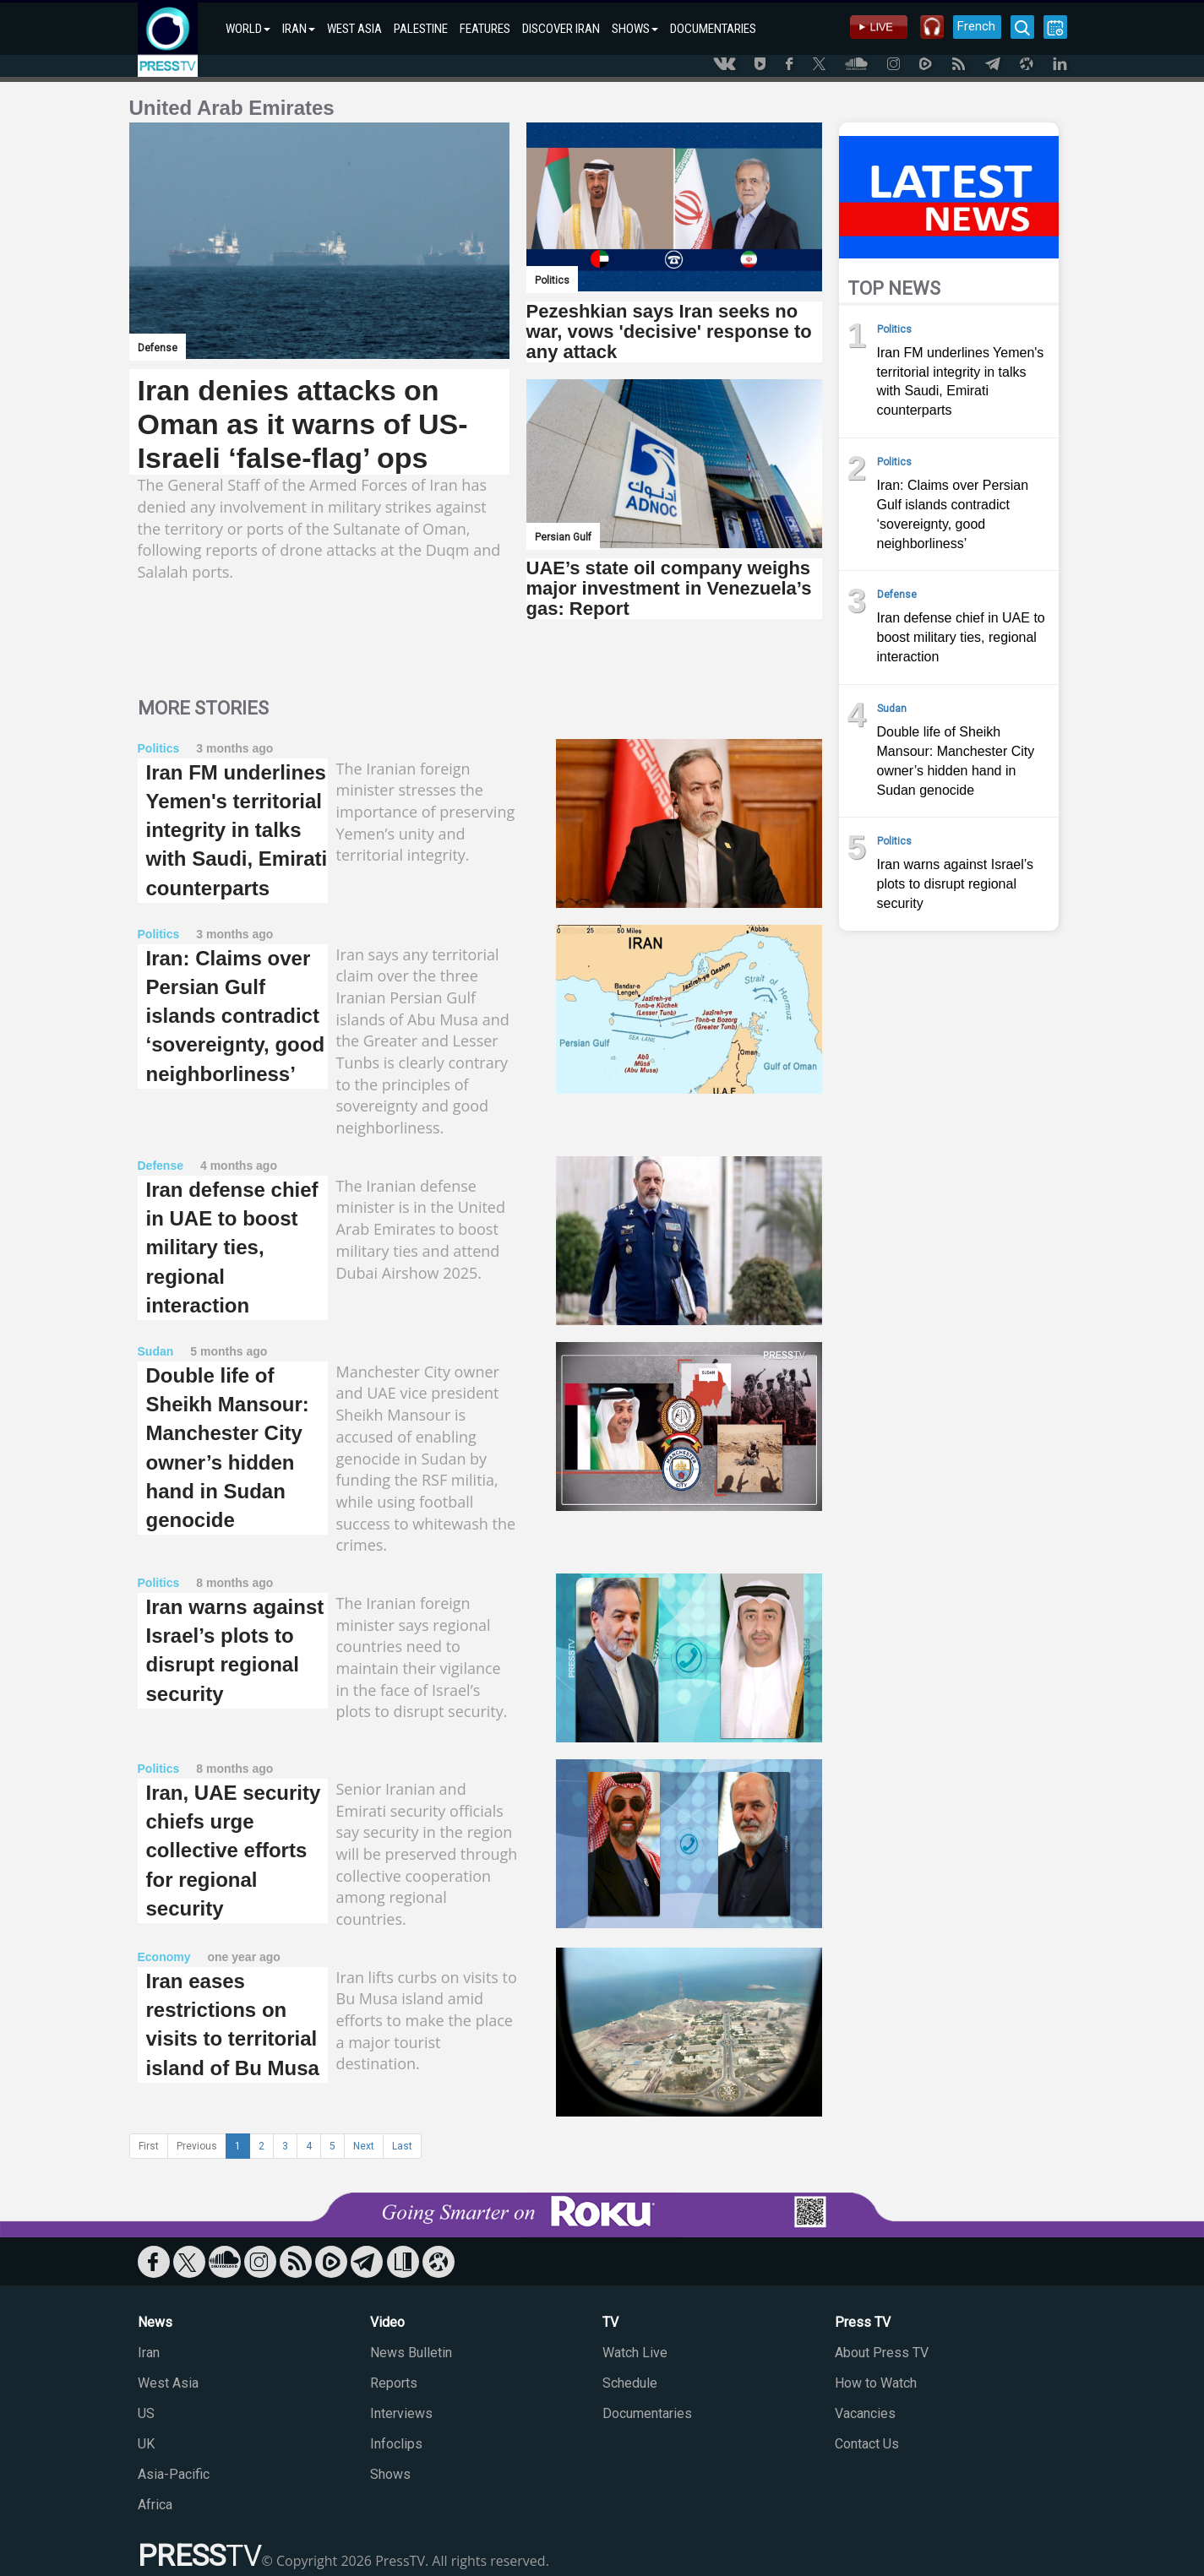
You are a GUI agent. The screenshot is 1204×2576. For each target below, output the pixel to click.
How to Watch (876, 2383)
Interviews (401, 2413)
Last (402, 2146)
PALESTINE (421, 28)
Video (387, 2322)
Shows (390, 2474)
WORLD (248, 28)
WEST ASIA (354, 28)
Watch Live (634, 2353)
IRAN (298, 28)
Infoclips (396, 2444)
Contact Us (867, 2444)
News (155, 2322)
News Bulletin (411, 2353)
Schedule (629, 2383)
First (149, 2146)
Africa (155, 2505)
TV (610, 2322)
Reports (393, 2383)
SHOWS (635, 28)
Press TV (863, 2322)
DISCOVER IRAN (561, 28)
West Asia (168, 2383)
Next (363, 2146)
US (146, 2413)
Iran (149, 2353)
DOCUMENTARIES (713, 28)
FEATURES (485, 28)
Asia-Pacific (174, 2474)
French (976, 26)
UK (146, 2444)
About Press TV (882, 2353)
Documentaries (647, 2413)
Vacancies (865, 2413)
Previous (197, 2146)
